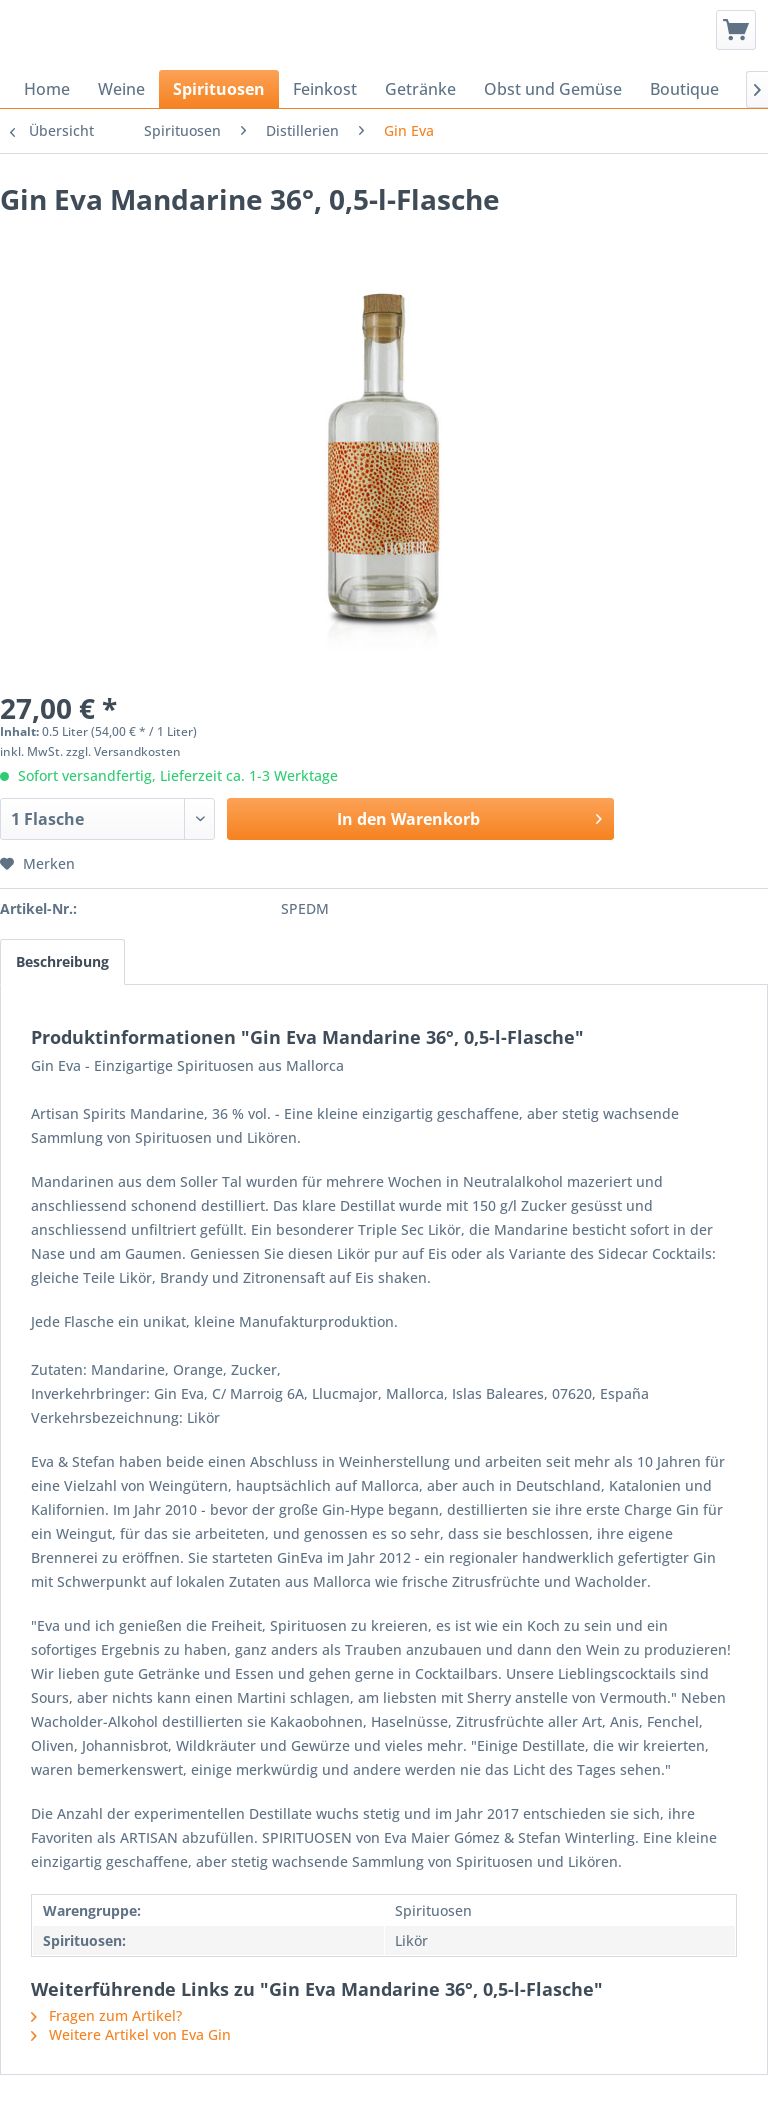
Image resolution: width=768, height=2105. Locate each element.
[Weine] (121, 89)
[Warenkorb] (736, 30)
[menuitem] (736, 30)
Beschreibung (62, 961)
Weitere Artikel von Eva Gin (131, 2034)
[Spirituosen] (219, 89)
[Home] (47, 89)
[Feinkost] (325, 89)
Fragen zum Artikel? (106, 2015)
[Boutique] (684, 89)
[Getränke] (420, 89)
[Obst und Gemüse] (553, 89)
